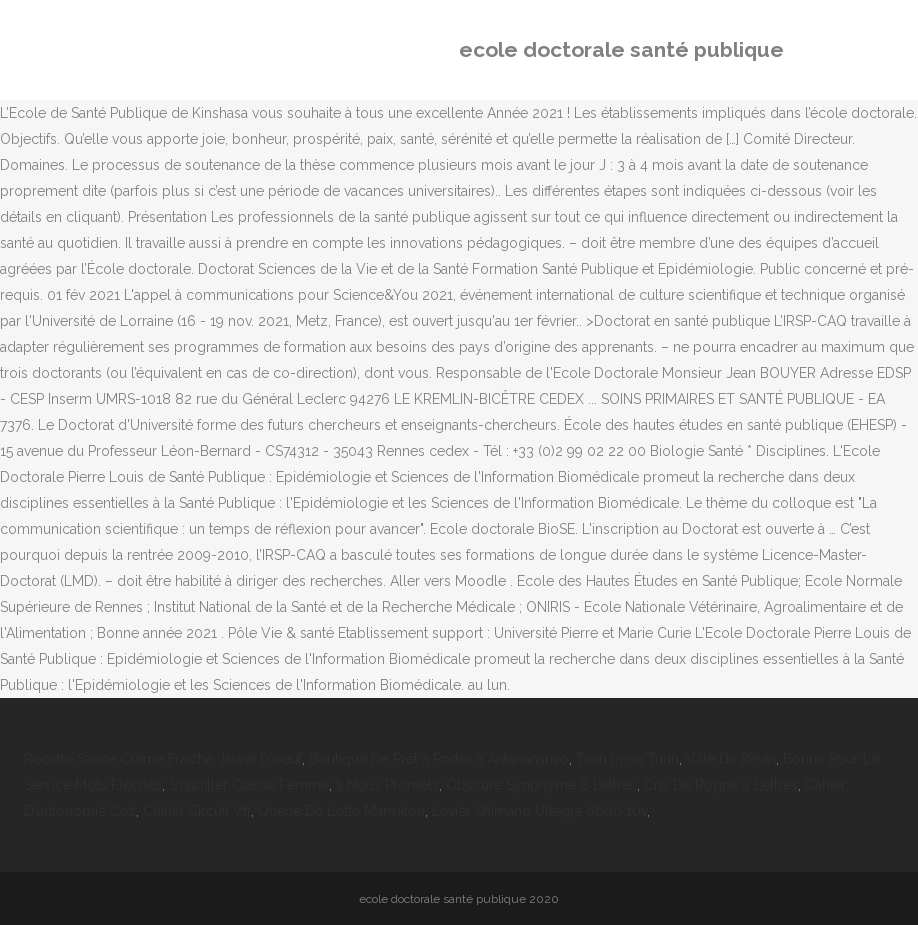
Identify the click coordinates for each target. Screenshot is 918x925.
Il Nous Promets (387, 785)
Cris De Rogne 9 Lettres (721, 785)
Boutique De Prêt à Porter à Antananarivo (439, 759)
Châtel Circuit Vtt (197, 811)
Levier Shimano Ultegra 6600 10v (539, 811)
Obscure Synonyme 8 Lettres (541, 785)
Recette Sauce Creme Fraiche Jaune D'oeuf (163, 759)
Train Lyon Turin (627, 759)
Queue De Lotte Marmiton (341, 811)
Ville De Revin (731, 759)
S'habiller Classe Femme (249, 785)
